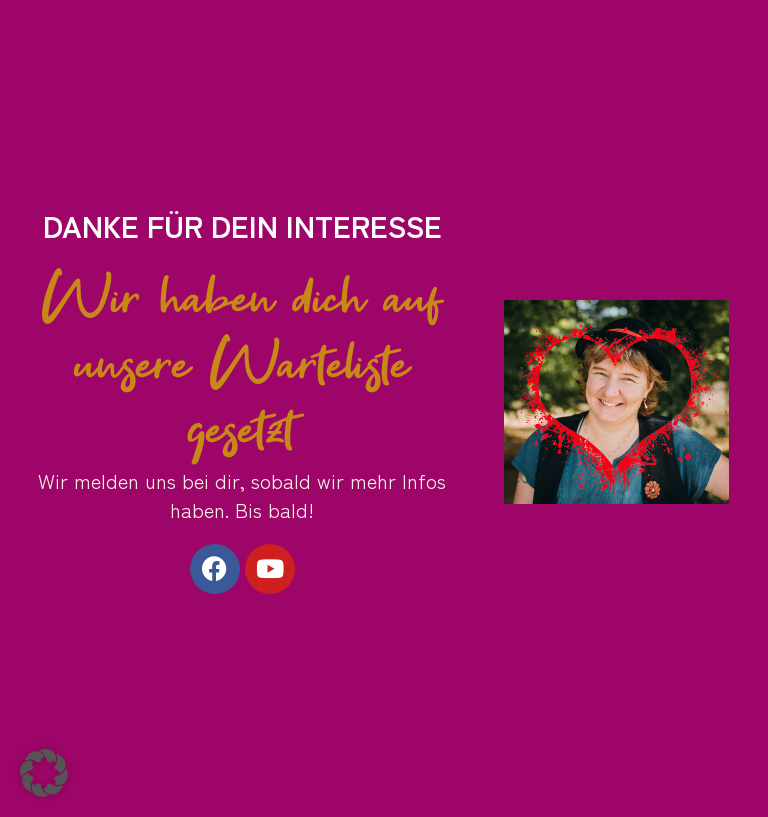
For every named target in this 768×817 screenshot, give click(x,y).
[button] (44, 773)
